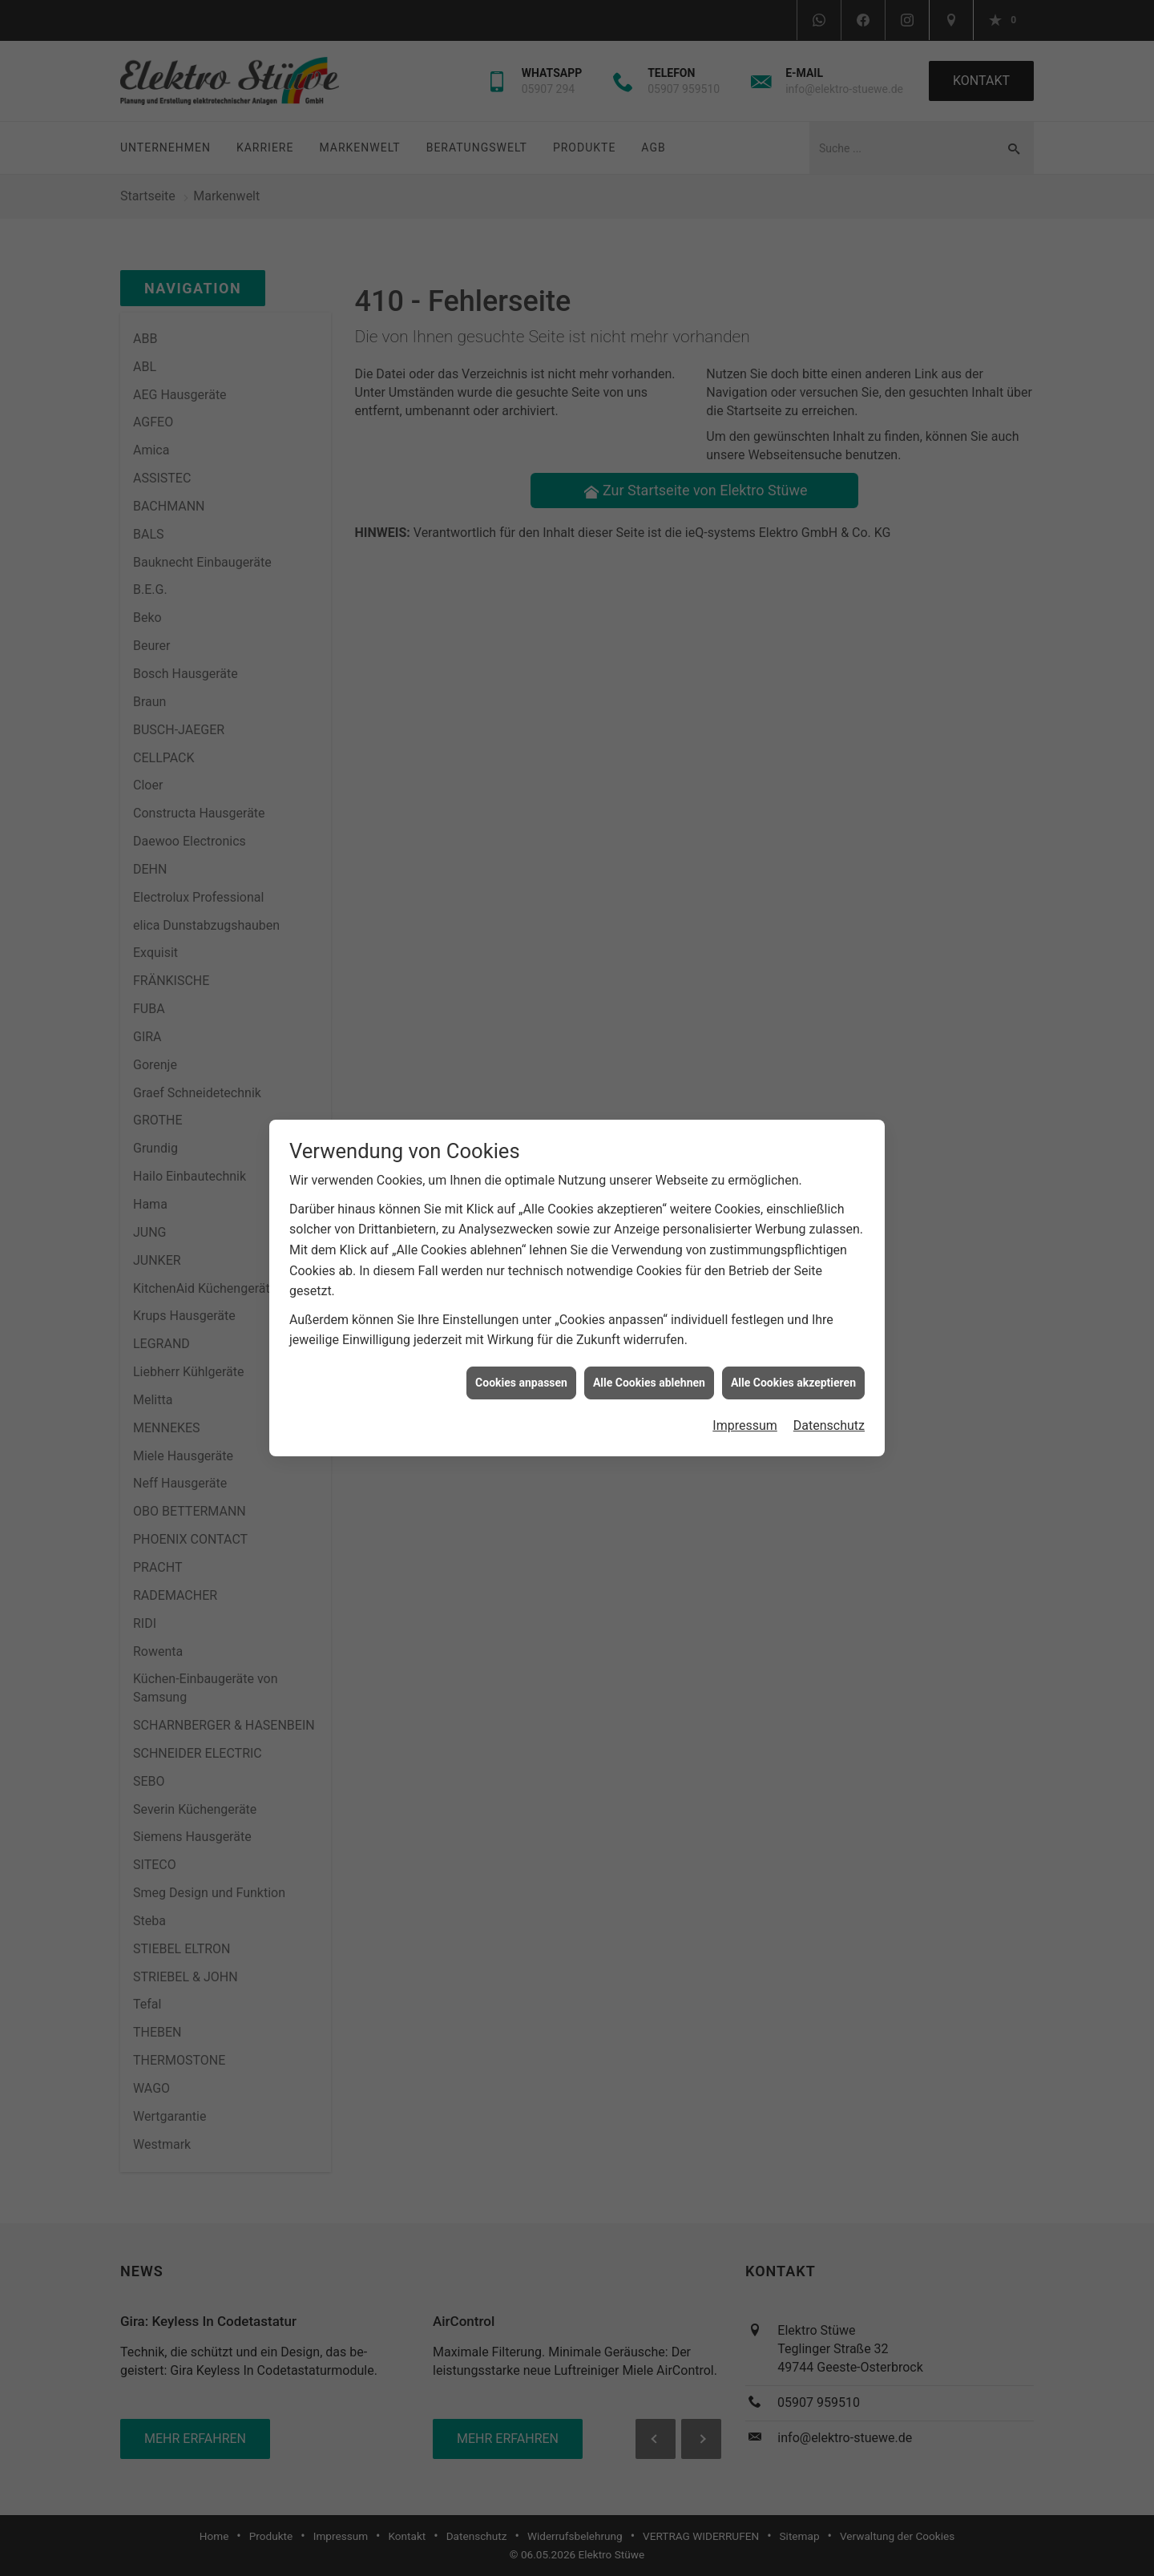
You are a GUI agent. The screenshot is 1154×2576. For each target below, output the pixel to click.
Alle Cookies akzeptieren (793, 1365)
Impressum (744, 1409)
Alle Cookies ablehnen (649, 1365)
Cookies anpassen (521, 1365)
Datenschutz (829, 1409)
